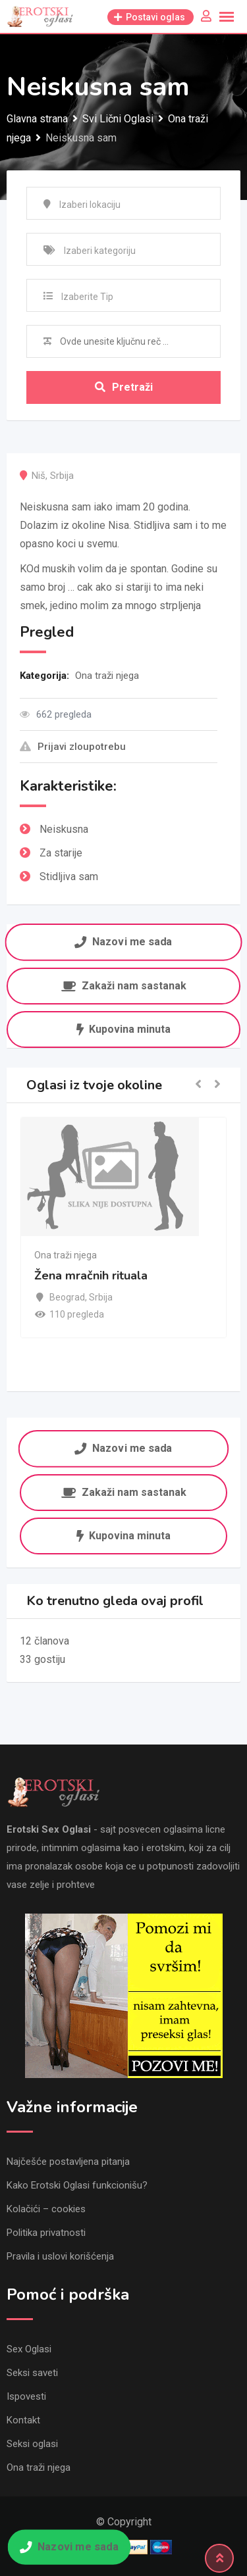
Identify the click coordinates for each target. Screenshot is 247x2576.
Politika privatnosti (46, 2233)
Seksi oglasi (32, 2444)
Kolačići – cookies (46, 2209)
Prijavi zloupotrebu (73, 747)
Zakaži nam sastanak (123, 985)
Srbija (62, 476)
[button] (198, 1085)
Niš (38, 476)
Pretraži (124, 387)
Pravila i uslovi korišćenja (60, 2256)
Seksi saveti (32, 2373)
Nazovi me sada (123, 942)
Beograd (67, 1297)
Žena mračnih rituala (91, 1275)
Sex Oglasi (29, 2349)
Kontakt (23, 2420)
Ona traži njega (107, 675)
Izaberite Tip (87, 296)
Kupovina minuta (123, 1029)
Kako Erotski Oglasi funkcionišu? (77, 2185)
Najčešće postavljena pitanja (68, 2161)
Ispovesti (26, 2396)
